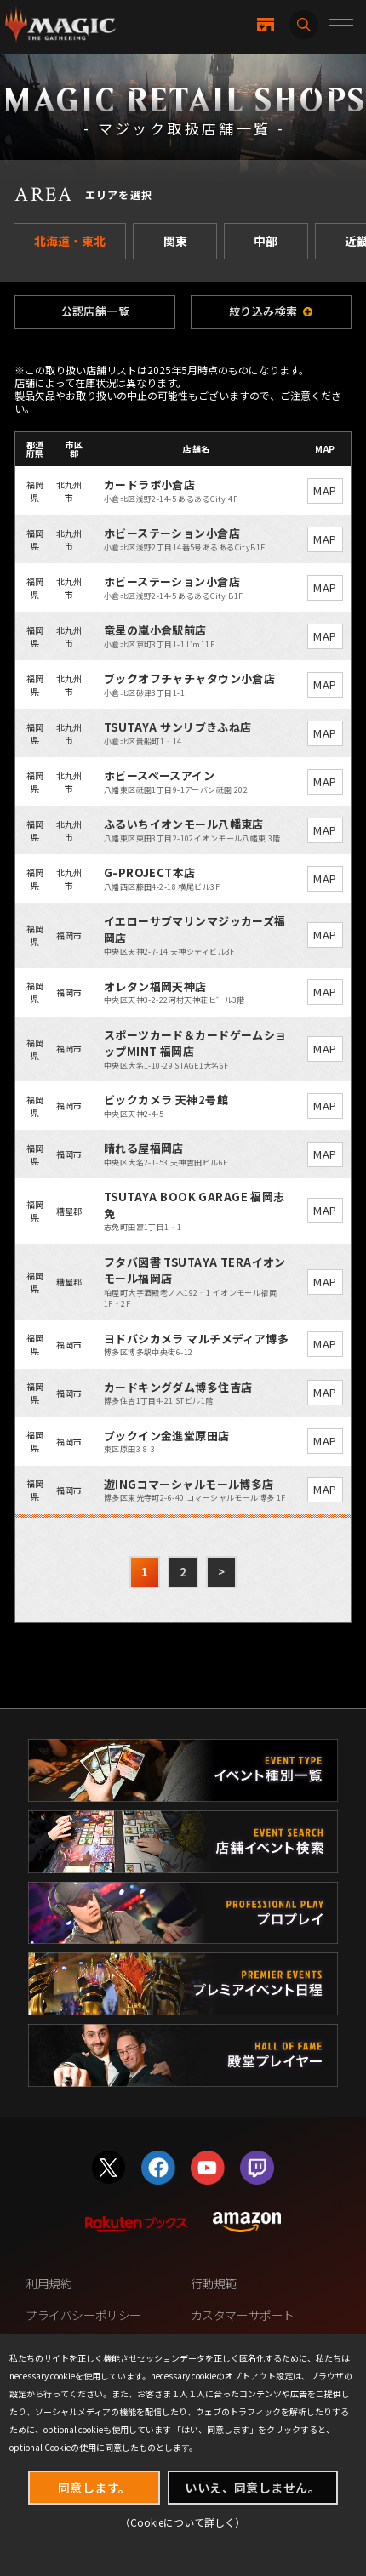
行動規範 (214, 2283)
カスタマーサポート (243, 2314)
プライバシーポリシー (83, 2314)
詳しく (219, 2522)
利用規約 (48, 2283)
